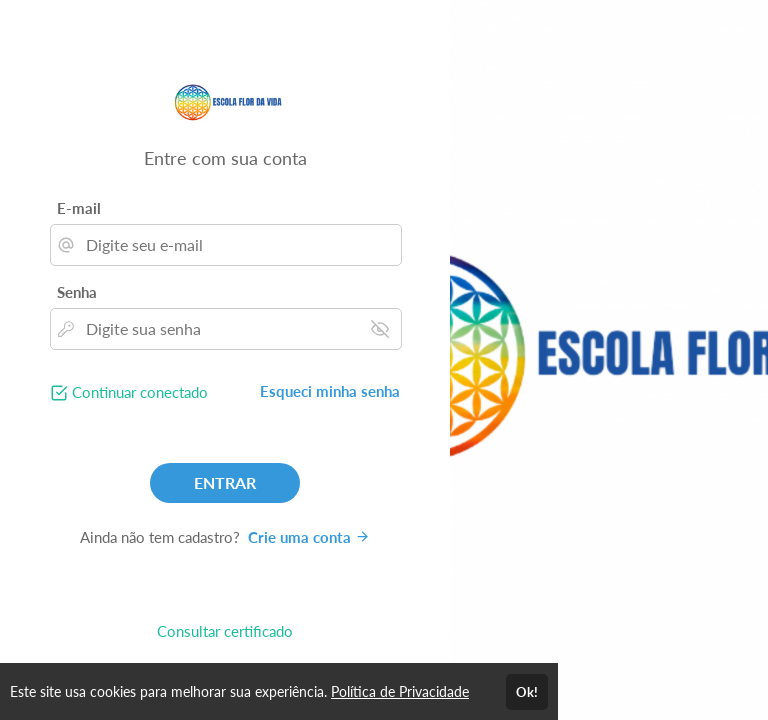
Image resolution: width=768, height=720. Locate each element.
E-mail (79, 208)
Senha (77, 292)
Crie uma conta (309, 537)
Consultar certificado (225, 631)
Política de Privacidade (400, 691)
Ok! (527, 692)
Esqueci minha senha (330, 391)
